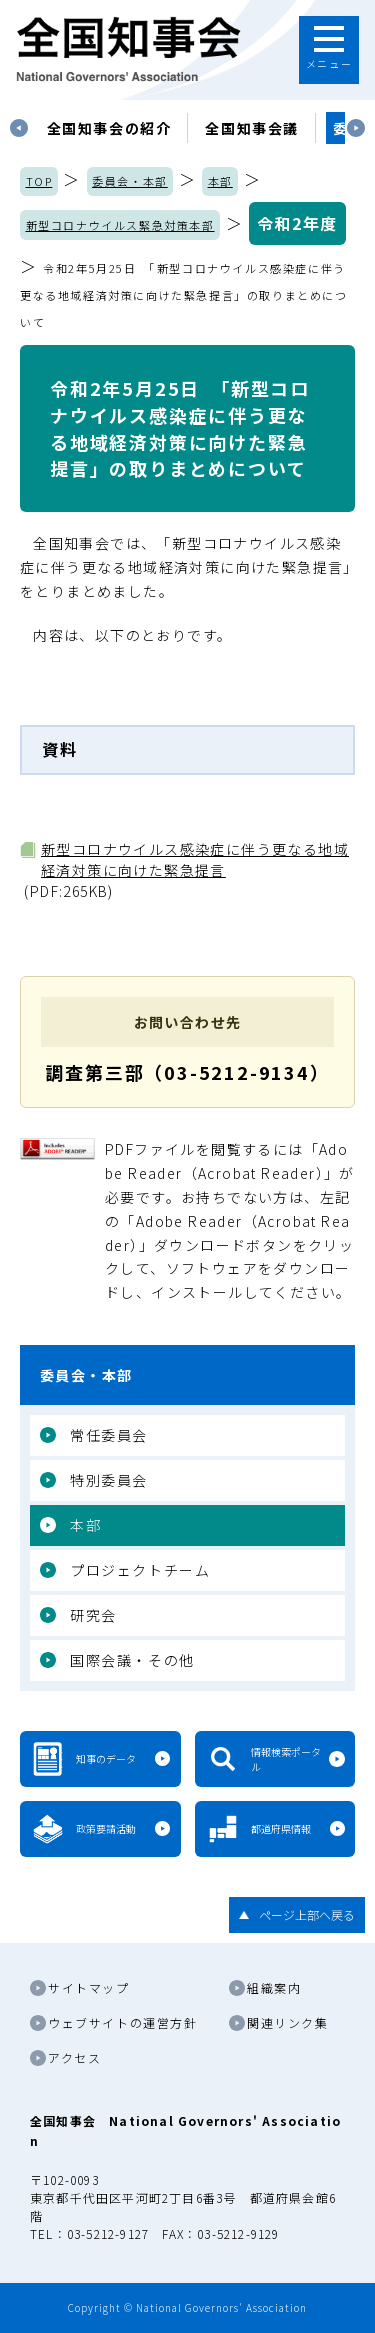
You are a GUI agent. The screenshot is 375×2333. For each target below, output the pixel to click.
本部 (220, 181)
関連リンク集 (288, 2022)
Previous (19, 128)
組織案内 (274, 1987)
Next (356, 128)
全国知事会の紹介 (109, 128)
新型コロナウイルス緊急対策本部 (120, 225)
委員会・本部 (130, 181)
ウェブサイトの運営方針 (123, 2022)
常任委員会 (109, 1435)
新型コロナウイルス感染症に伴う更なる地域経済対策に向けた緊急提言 (195, 859)
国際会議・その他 (132, 1660)
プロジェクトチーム (140, 1570)
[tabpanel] (109, 128)
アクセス (74, 2057)
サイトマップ (89, 1987)
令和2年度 (297, 223)
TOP (39, 181)
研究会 (93, 1615)
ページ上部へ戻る (307, 1914)
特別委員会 (109, 1480)
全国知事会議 (252, 128)
